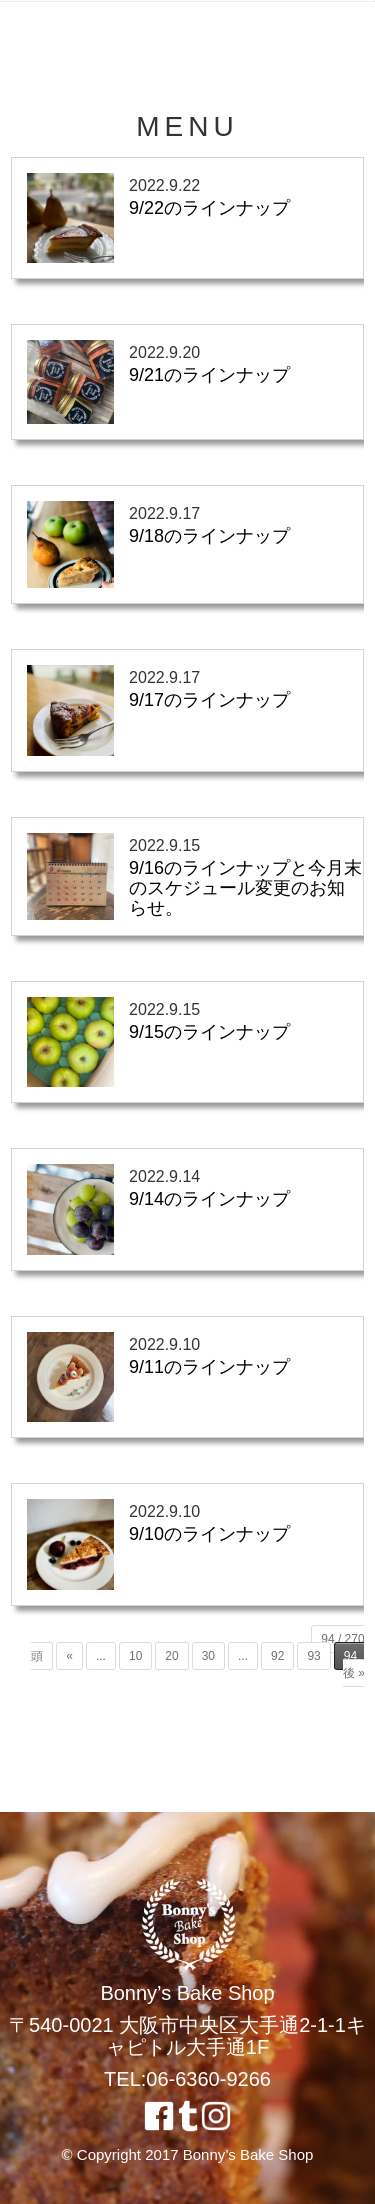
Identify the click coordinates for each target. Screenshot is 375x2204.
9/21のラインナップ (209, 375)
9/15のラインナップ (209, 1032)
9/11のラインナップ (209, 1367)
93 (313, 1656)
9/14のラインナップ (209, 1199)
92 (277, 1656)
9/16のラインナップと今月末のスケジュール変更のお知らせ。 (245, 888)
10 (135, 1656)
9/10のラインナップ (209, 1534)
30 (208, 1656)
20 (171, 1656)
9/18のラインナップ (209, 536)
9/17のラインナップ (209, 700)
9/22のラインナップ (209, 208)
